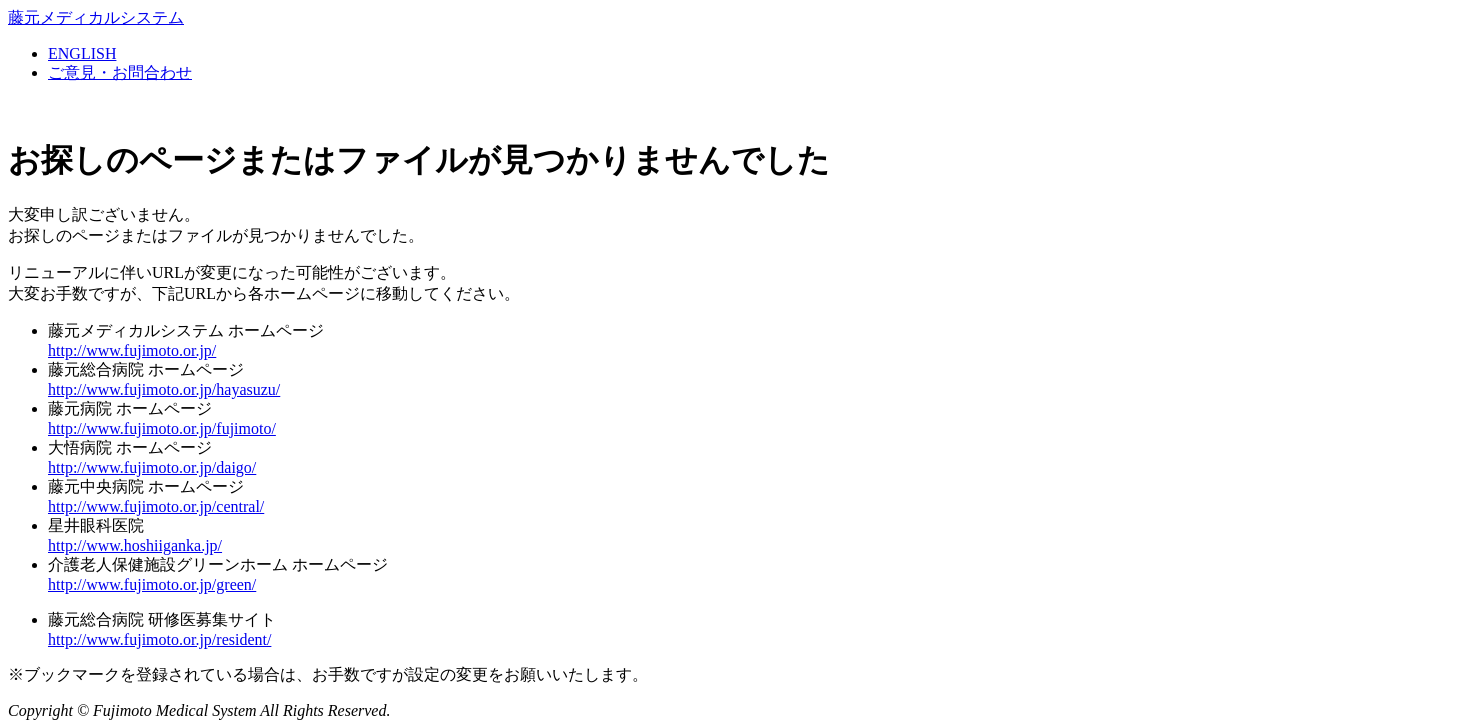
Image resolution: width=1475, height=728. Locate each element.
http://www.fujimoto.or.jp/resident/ (159, 639)
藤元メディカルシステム (96, 17)
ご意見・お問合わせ (120, 72)
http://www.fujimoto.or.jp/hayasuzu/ (164, 389)
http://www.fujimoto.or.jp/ (132, 350)
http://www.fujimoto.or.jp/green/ (152, 584)
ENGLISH (82, 53)
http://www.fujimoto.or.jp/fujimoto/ (162, 428)
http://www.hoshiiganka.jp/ (135, 545)
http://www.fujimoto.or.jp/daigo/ (152, 467)
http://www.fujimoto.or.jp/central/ (156, 506)
